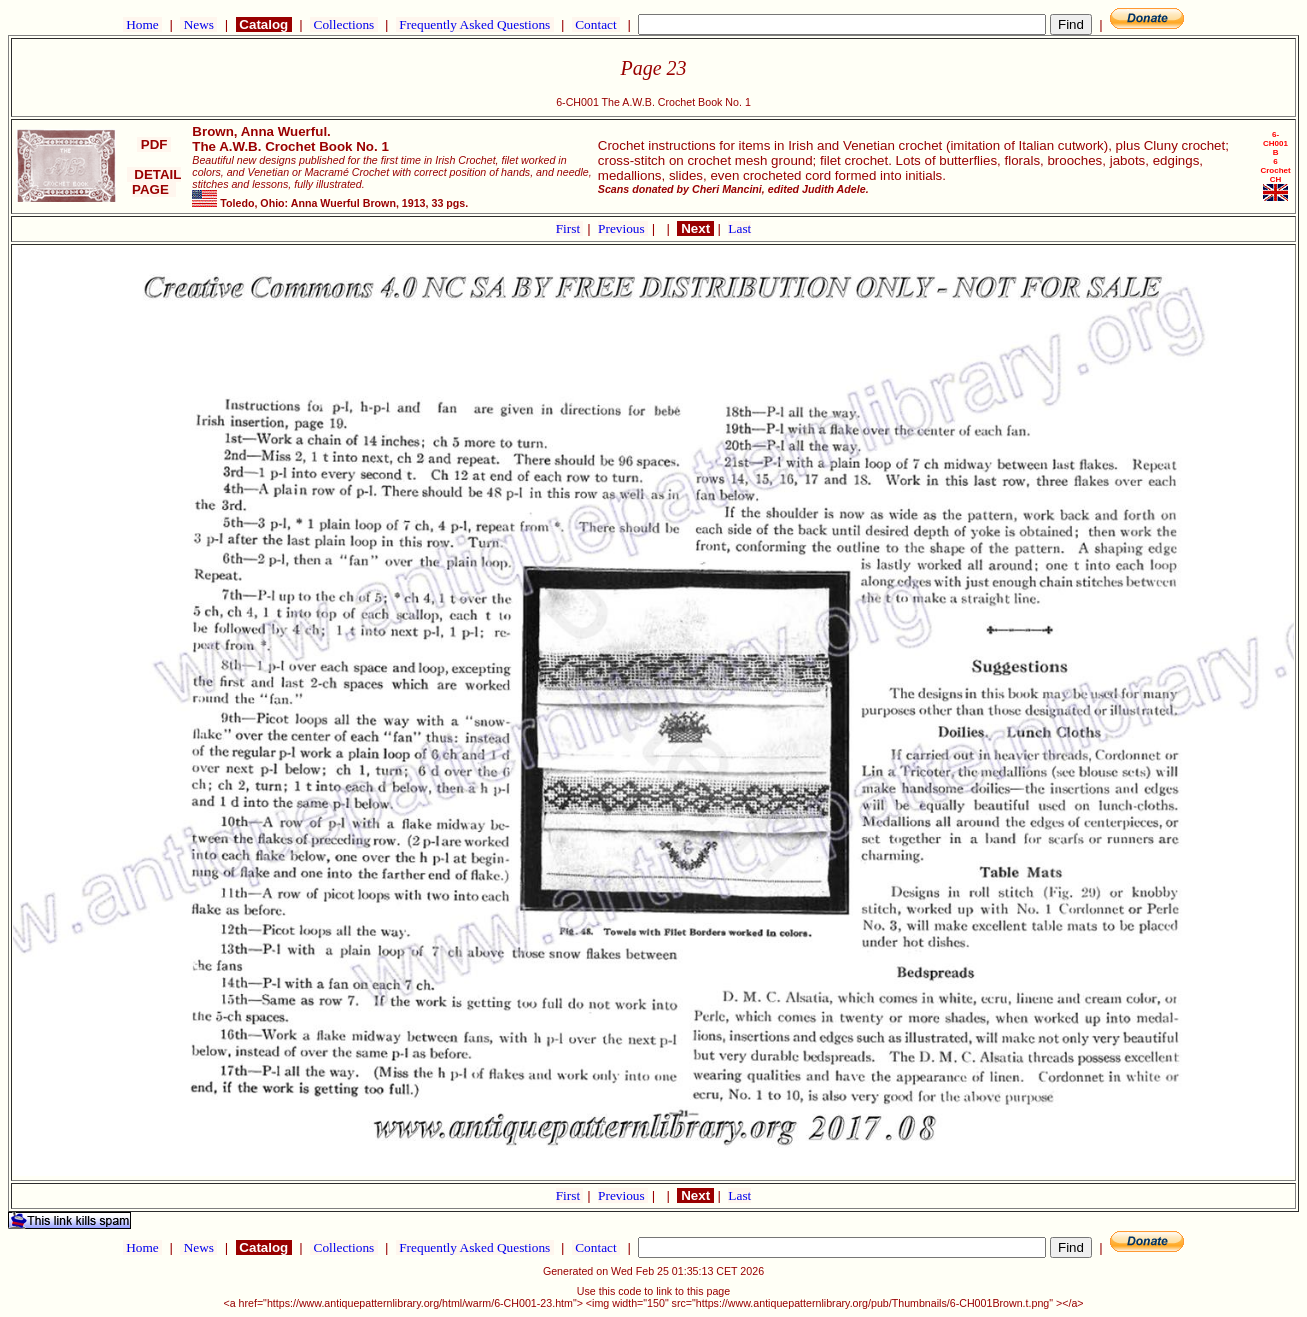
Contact (596, 24)
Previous (623, 228)
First (570, 228)
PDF (154, 144)
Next (695, 228)
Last (739, 228)
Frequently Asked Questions (475, 24)
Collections (343, 24)
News (198, 24)
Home (142, 24)
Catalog (264, 24)
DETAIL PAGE (154, 182)
